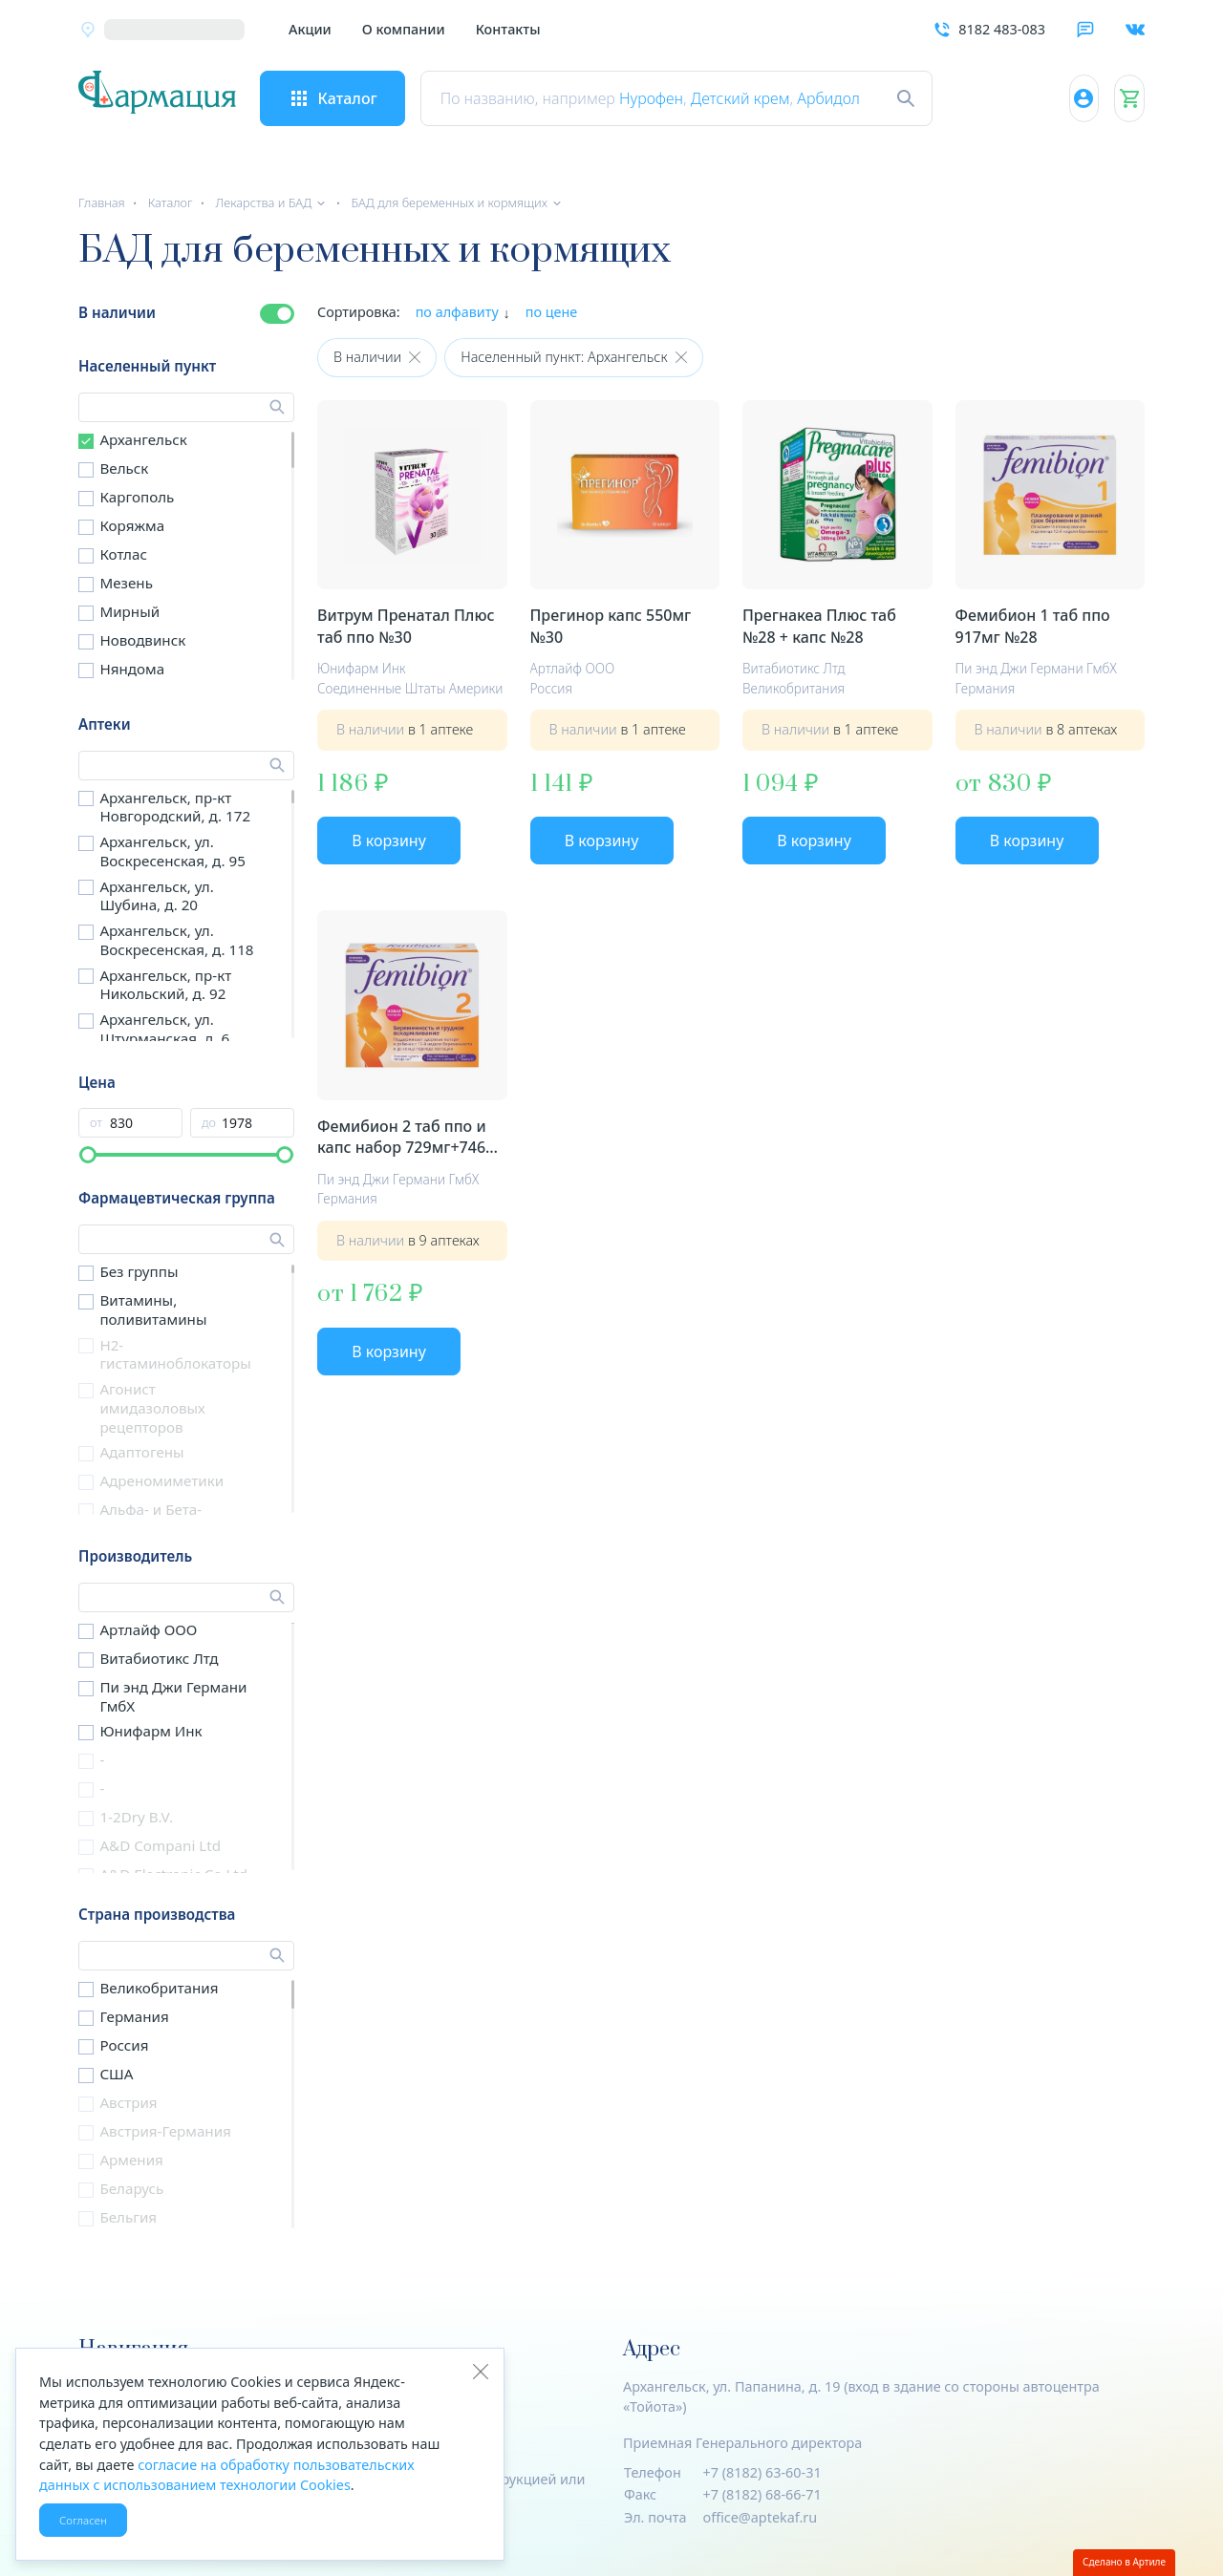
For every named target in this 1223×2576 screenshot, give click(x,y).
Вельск (123, 468)
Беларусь (131, 2188)
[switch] (277, 314)
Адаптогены (141, 1451)
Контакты (508, 29)
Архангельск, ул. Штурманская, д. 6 (164, 1029)
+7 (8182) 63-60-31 (762, 2472)
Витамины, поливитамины (152, 1309)
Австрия (128, 2102)
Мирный (129, 611)
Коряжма (131, 525)
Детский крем (769, 98)
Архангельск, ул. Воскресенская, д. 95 (172, 851)
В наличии (117, 312)
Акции (310, 29)
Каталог (170, 202)
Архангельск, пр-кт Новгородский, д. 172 (174, 807)
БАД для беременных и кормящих (449, 202)
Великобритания (158, 1987)
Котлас (123, 554)
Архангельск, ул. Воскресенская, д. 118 (176, 940)
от (96, 1123)
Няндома (131, 668)
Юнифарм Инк (150, 1730)
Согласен (83, 2520)
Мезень (126, 582)
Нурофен (680, 98)
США (116, 2073)
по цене (552, 312)
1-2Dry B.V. (136, 1816)
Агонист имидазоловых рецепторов (151, 1408)
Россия (123, 2044)
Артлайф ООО (148, 1629)
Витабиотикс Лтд (158, 1658)
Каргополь (136, 496)
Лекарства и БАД (263, 202)
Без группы (138, 1271)
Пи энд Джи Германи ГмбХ (173, 1696)
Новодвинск (142, 639)
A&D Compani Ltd (160, 1845)
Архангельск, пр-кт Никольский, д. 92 (165, 985)
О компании (403, 29)
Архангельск (142, 439)
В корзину (389, 840)
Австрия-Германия (164, 2130)
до (209, 1123)
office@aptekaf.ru (760, 2517)
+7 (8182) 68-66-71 (762, 2494)
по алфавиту (457, 312)
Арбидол (858, 98)
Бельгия (128, 2216)
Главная (101, 202)
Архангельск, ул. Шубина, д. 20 (156, 896)
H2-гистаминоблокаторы (174, 1354)
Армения (130, 2159)
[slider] (88, 1154)
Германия (133, 2016)
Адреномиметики (161, 1480)
